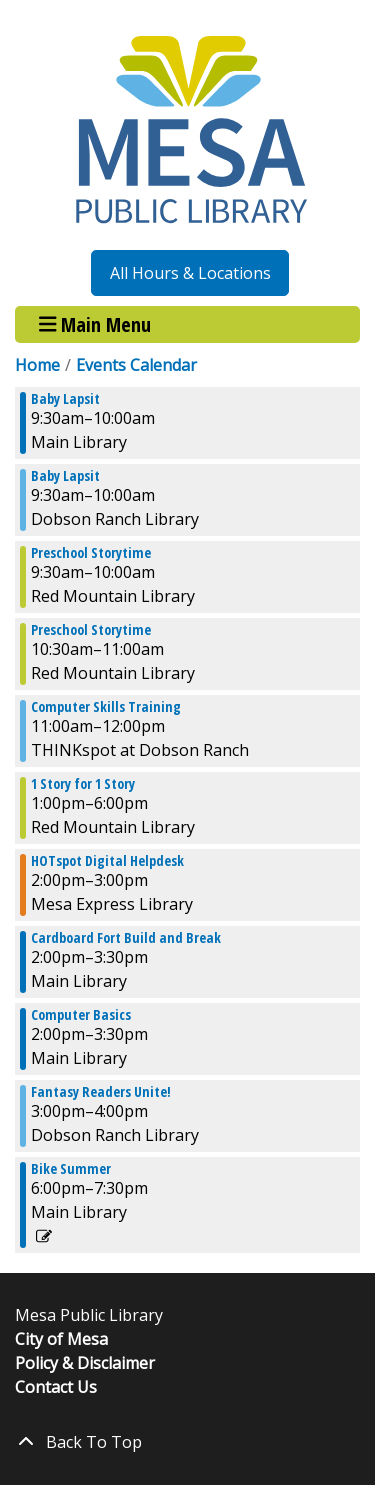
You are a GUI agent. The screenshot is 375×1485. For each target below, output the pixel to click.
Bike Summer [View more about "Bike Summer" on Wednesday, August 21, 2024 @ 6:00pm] (71, 1169)
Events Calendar (136, 365)
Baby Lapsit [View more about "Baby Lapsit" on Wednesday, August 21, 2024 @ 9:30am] (65, 399)
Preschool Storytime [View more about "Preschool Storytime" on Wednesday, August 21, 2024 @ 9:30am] (91, 553)
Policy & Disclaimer (85, 1363)
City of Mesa (61, 1339)
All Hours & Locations (190, 273)
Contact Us (56, 1387)
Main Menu (95, 324)
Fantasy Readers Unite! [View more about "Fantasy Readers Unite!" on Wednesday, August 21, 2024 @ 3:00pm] (101, 1092)
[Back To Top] (187, 1442)
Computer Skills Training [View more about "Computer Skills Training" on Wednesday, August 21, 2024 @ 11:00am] (106, 707)
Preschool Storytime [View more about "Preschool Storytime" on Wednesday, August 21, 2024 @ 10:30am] (91, 630)
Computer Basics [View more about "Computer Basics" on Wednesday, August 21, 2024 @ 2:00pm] (81, 1015)
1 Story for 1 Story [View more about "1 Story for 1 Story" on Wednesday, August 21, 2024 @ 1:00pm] (83, 784)
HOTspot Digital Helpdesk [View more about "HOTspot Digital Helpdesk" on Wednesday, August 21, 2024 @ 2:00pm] (107, 861)
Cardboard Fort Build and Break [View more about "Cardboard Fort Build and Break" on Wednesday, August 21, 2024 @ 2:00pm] (126, 938)
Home (37, 365)
